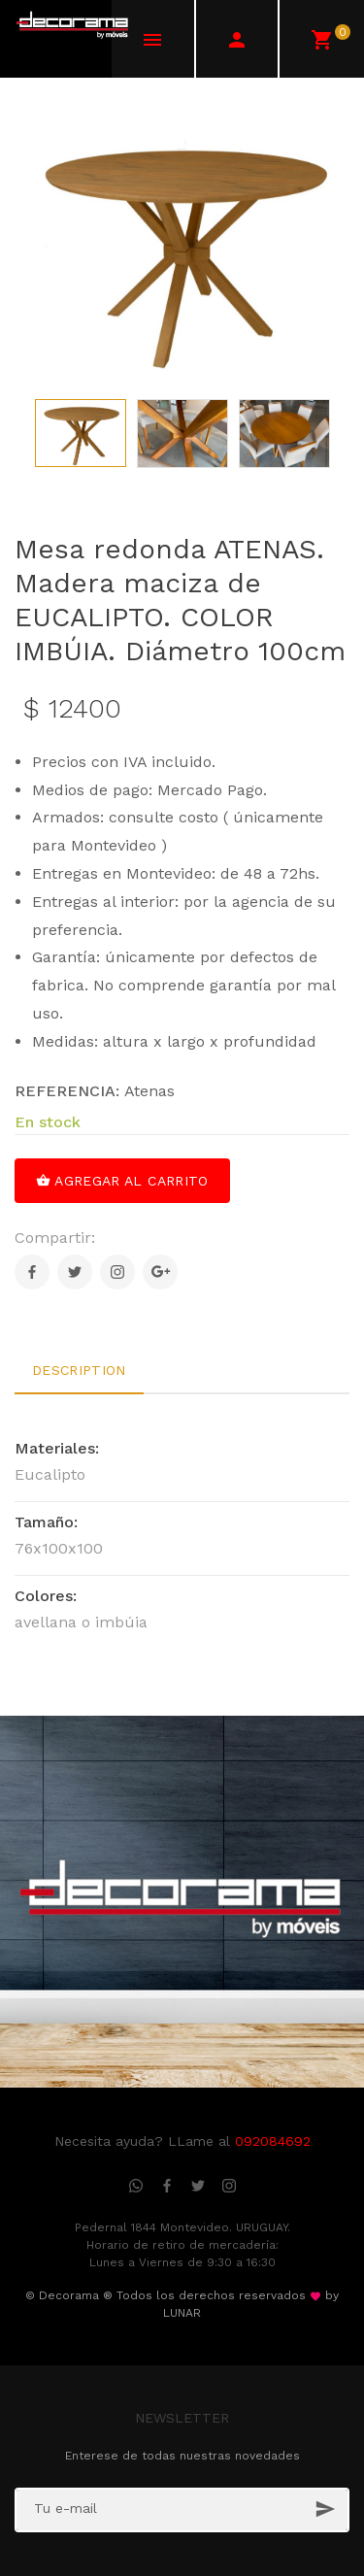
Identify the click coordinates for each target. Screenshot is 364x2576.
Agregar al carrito (122, 1180)
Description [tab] (79, 1370)
